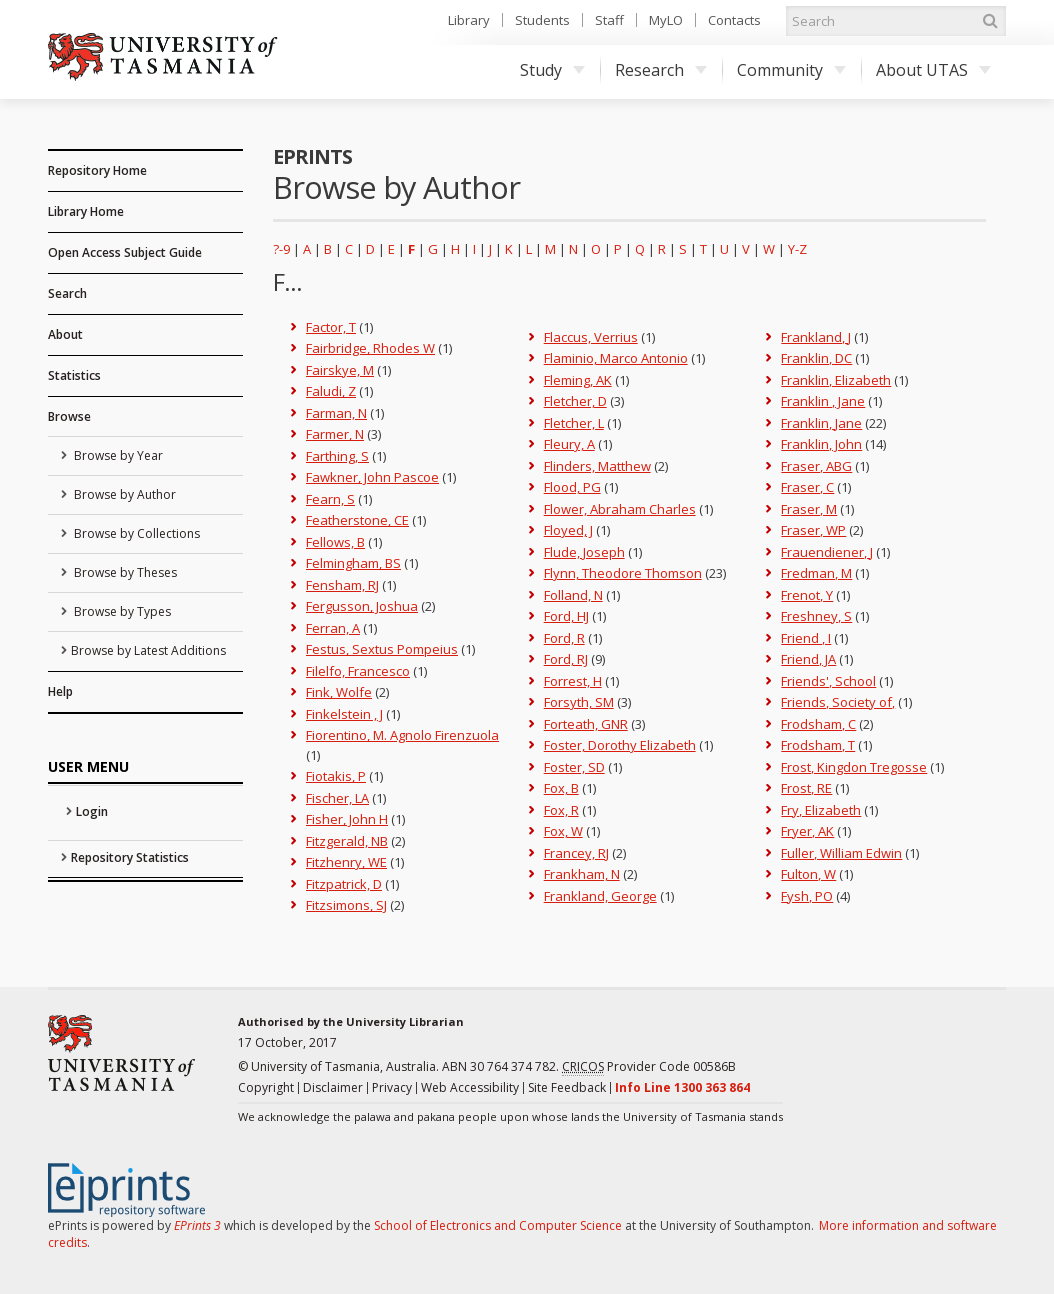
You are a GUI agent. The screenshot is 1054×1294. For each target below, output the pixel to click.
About (65, 334)
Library (469, 20)
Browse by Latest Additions (148, 650)
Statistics (74, 375)
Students (542, 20)
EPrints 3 (197, 1225)
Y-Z (797, 249)
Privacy (392, 1087)
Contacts (734, 20)
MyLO (666, 20)
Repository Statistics (130, 857)
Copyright (266, 1087)
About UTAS (933, 70)
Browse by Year (117, 455)
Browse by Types (121, 611)
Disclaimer (333, 1087)
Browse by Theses (124, 572)
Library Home (86, 211)
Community (791, 70)
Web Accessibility (470, 1087)
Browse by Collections (135, 533)
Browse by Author (123, 494)
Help (60, 691)
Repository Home (97, 170)
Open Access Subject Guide (125, 252)
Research (661, 70)
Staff (609, 20)
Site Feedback (567, 1087)
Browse (69, 416)
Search (67, 293)
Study (552, 70)
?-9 (281, 249)
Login (92, 811)
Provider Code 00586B (649, 1067)
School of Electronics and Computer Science (498, 1225)
